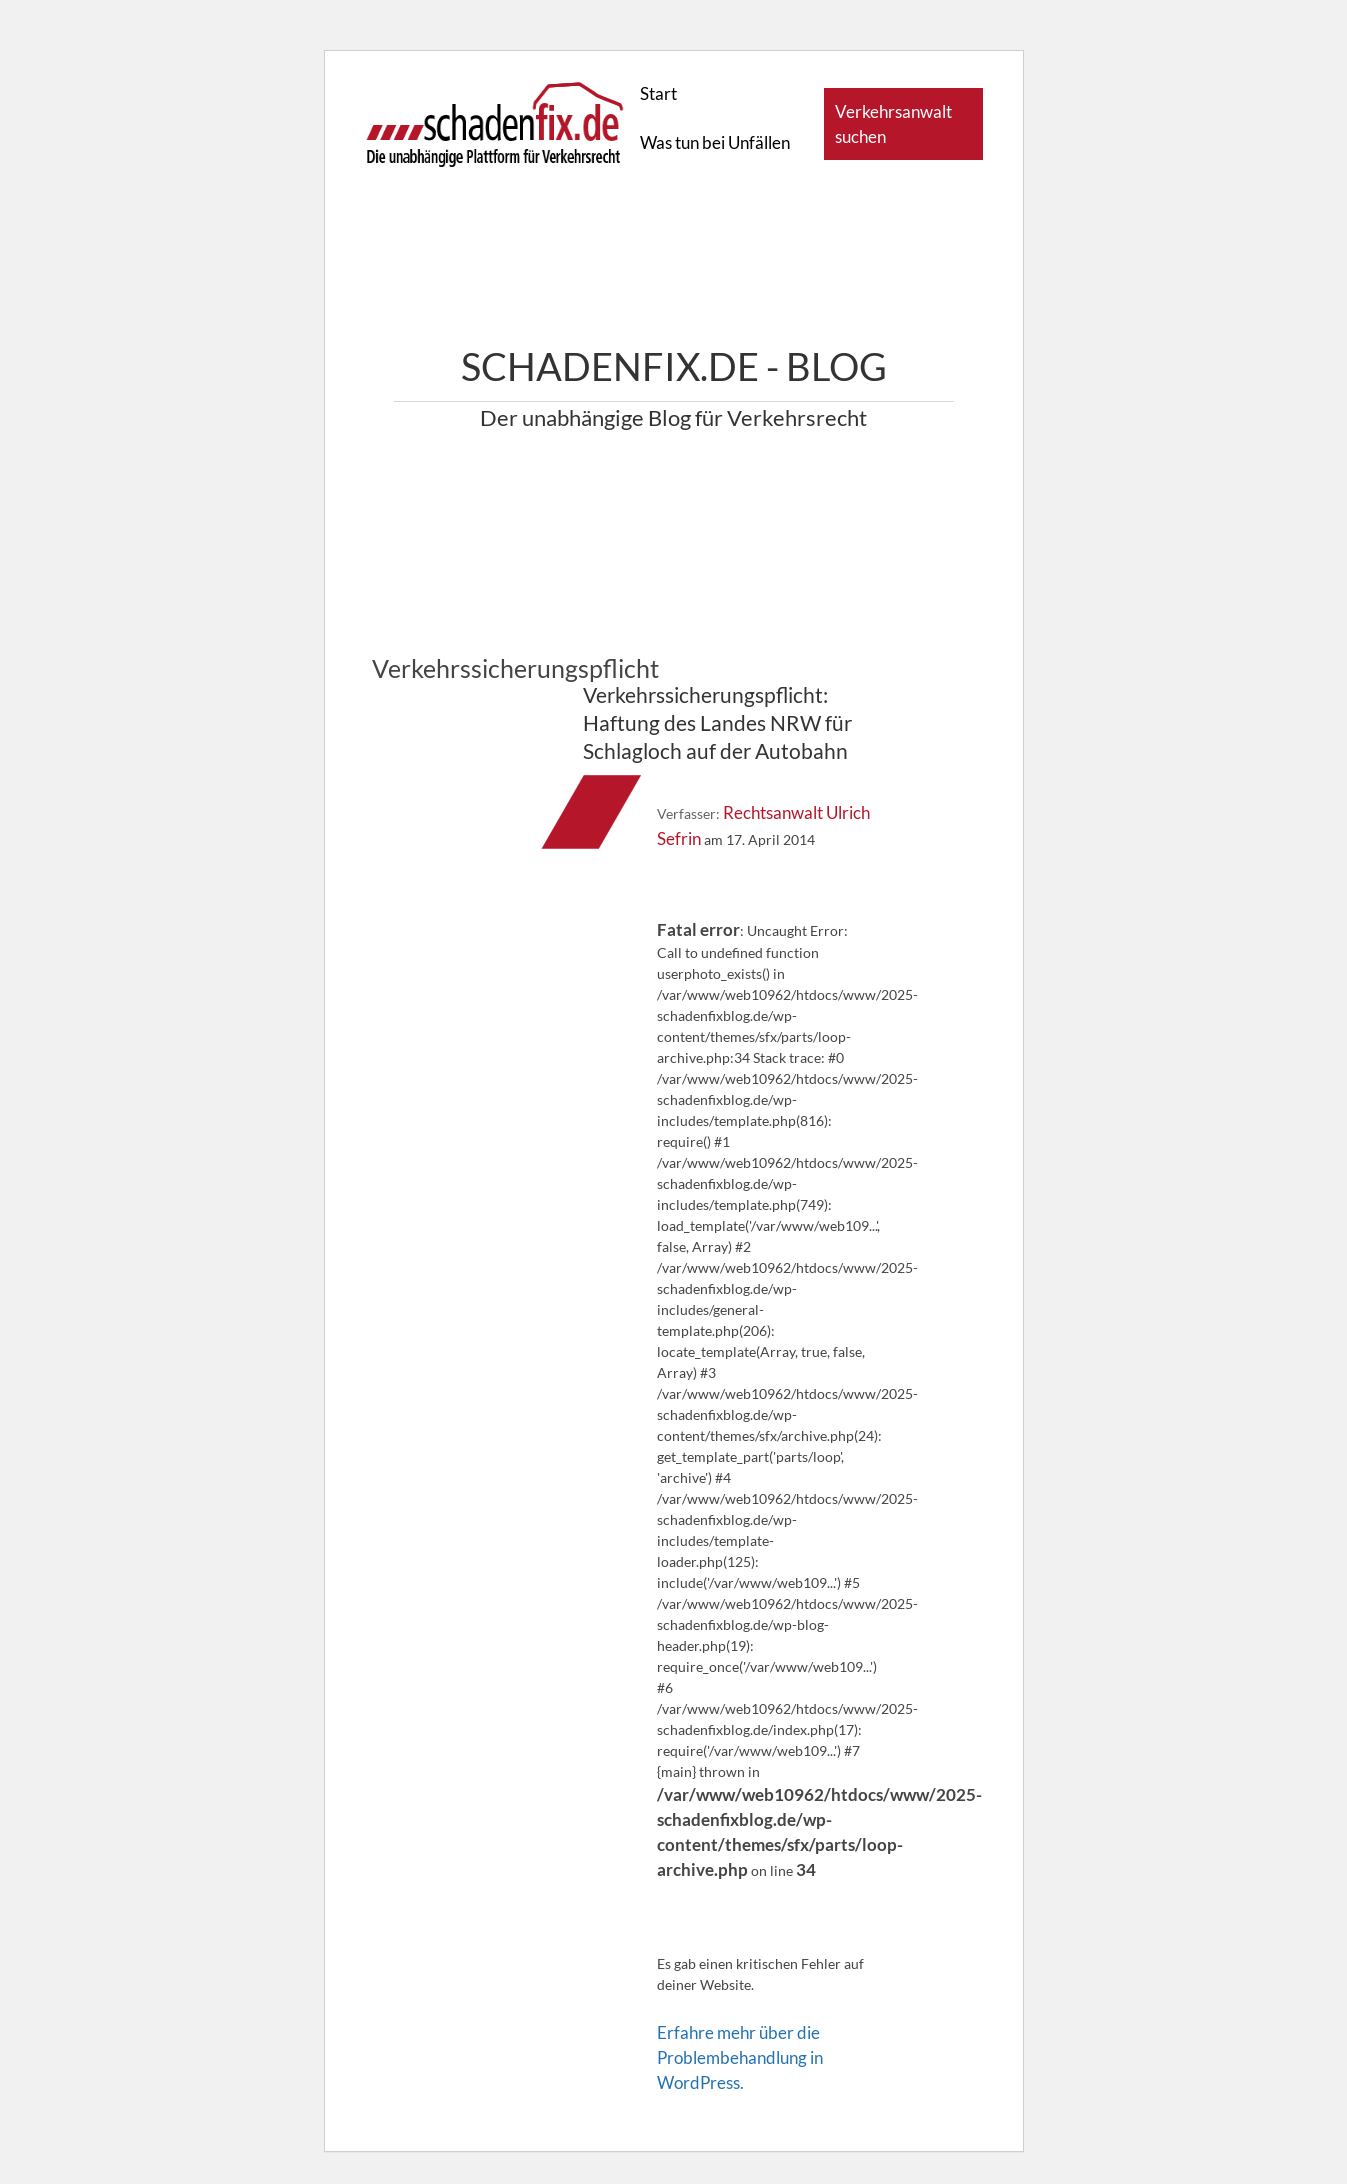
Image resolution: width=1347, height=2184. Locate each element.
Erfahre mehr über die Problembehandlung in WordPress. (740, 2057)
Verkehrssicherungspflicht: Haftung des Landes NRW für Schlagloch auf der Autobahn (717, 722)
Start (658, 93)
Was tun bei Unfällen (715, 142)
